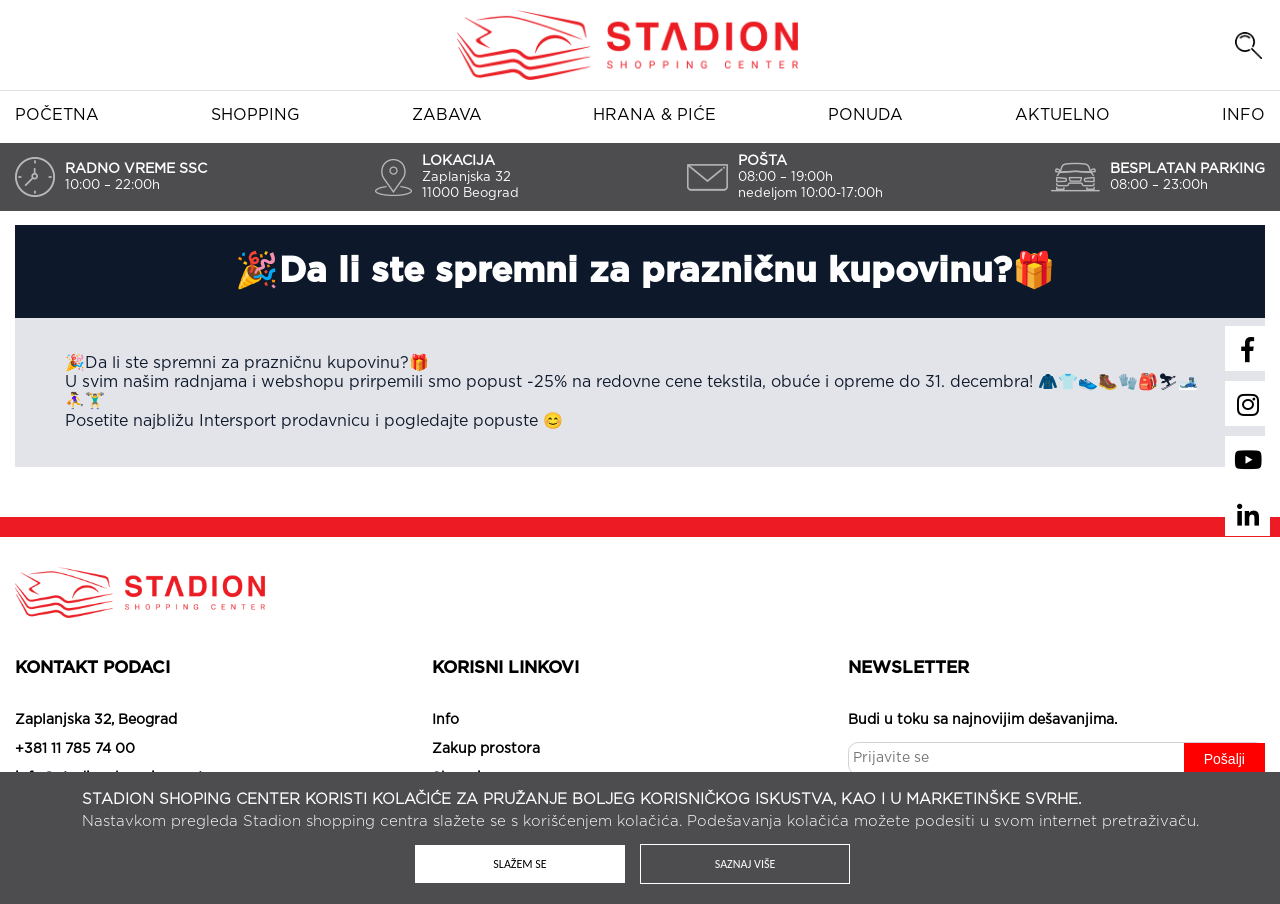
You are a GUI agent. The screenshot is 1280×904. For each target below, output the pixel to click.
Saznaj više (745, 864)
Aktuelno (1062, 115)
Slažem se (519, 864)
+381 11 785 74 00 (75, 749)
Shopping (255, 115)
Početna (57, 115)
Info (1243, 115)
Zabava (447, 115)
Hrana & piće (654, 115)
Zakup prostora (486, 749)
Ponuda (865, 115)
